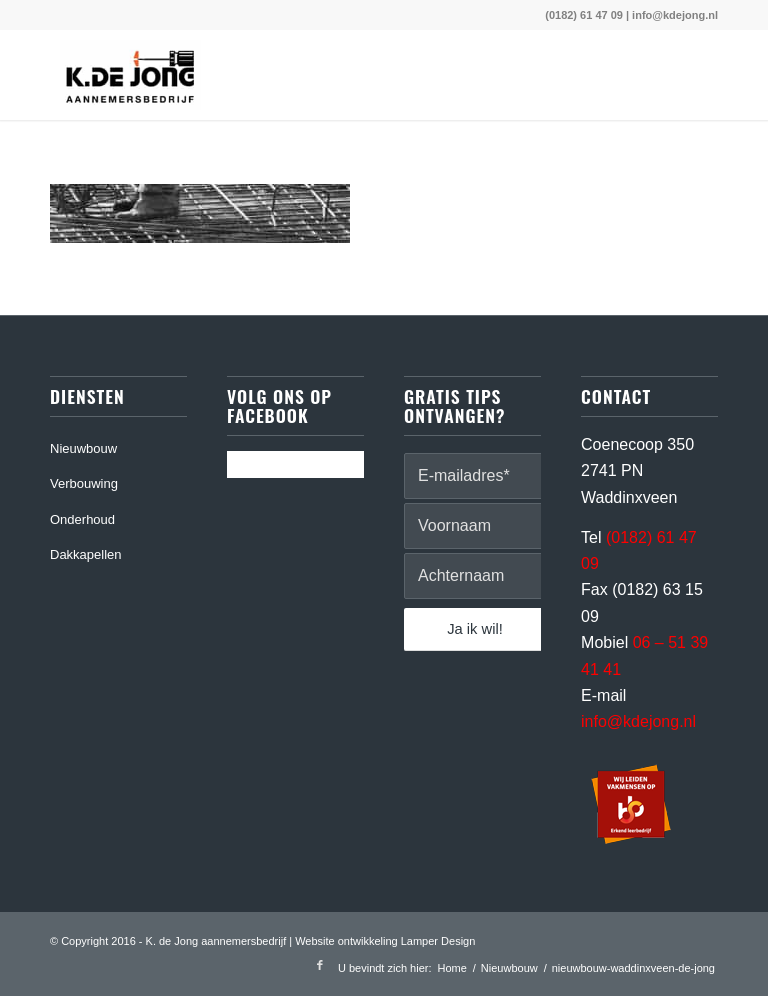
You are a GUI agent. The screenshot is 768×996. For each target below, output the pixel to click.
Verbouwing (84, 483)
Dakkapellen (86, 554)
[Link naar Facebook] (320, 965)
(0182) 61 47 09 (584, 15)
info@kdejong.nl (675, 15)
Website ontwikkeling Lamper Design (385, 941)
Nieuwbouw (83, 448)
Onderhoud (82, 519)
